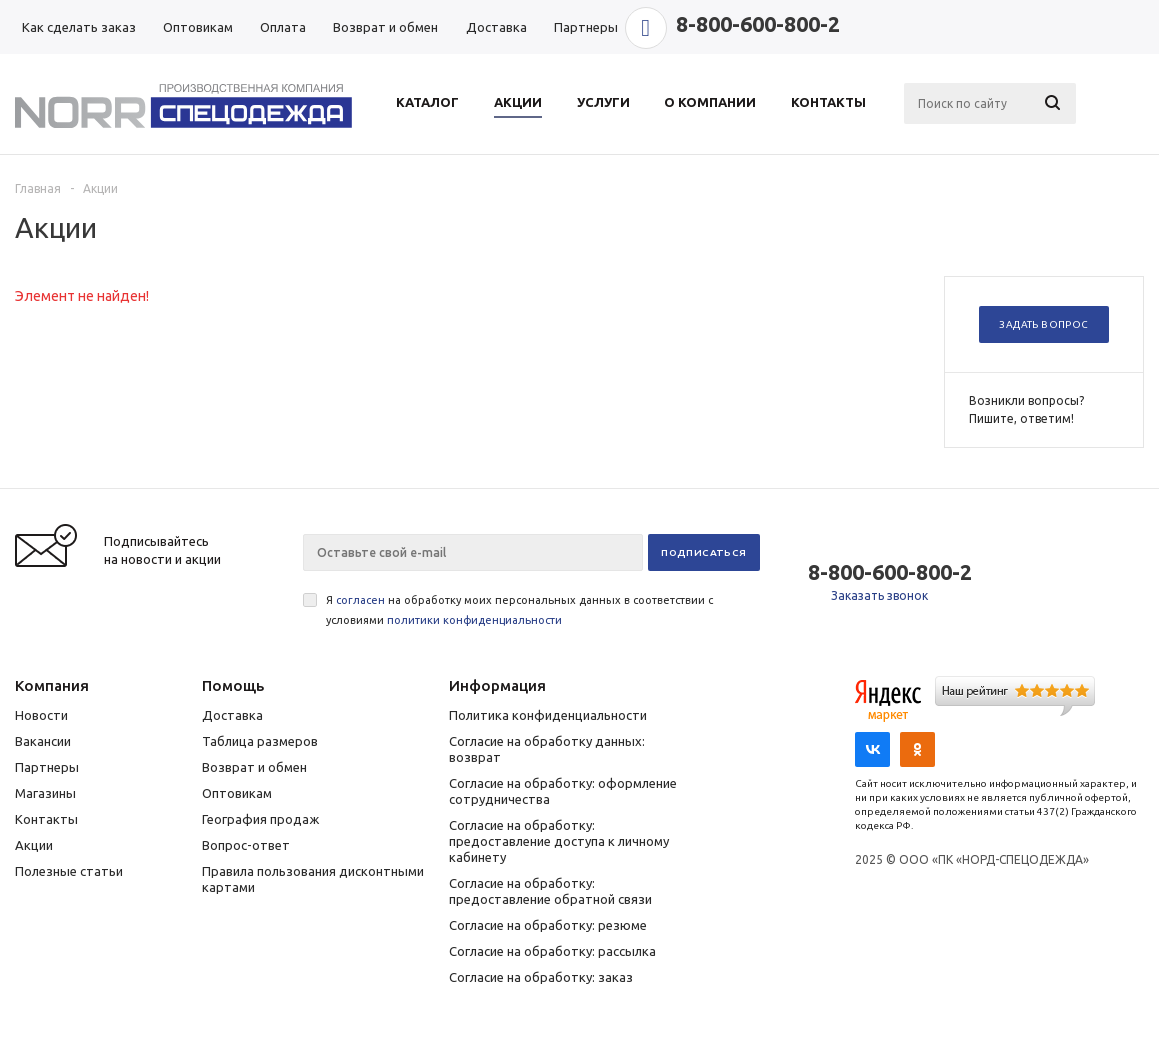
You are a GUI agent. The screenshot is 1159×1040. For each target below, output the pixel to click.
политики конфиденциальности (474, 620)
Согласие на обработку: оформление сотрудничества (563, 791)
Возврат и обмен (254, 767)
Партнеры (47, 767)
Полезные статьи (69, 871)
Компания (52, 685)
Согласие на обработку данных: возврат (547, 749)
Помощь (233, 685)
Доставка (232, 715)
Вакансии (43, 741)
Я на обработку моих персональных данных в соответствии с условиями (519, 610)
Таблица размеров (260, 741)
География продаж (260, 819)
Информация (497, 685)
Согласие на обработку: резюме (548, 925)
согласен (360, 600)
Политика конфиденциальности (548, 715)
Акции (34, 845)
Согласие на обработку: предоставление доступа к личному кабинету (559, 841)
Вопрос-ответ (246, 845)
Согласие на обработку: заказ (541, 977)
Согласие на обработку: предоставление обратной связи (550, 891)
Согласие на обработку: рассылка (552, 951)
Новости (41, 715)
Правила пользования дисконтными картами (313, 879)
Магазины (45, 793)
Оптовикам (237, 793)
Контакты (46, 819)
